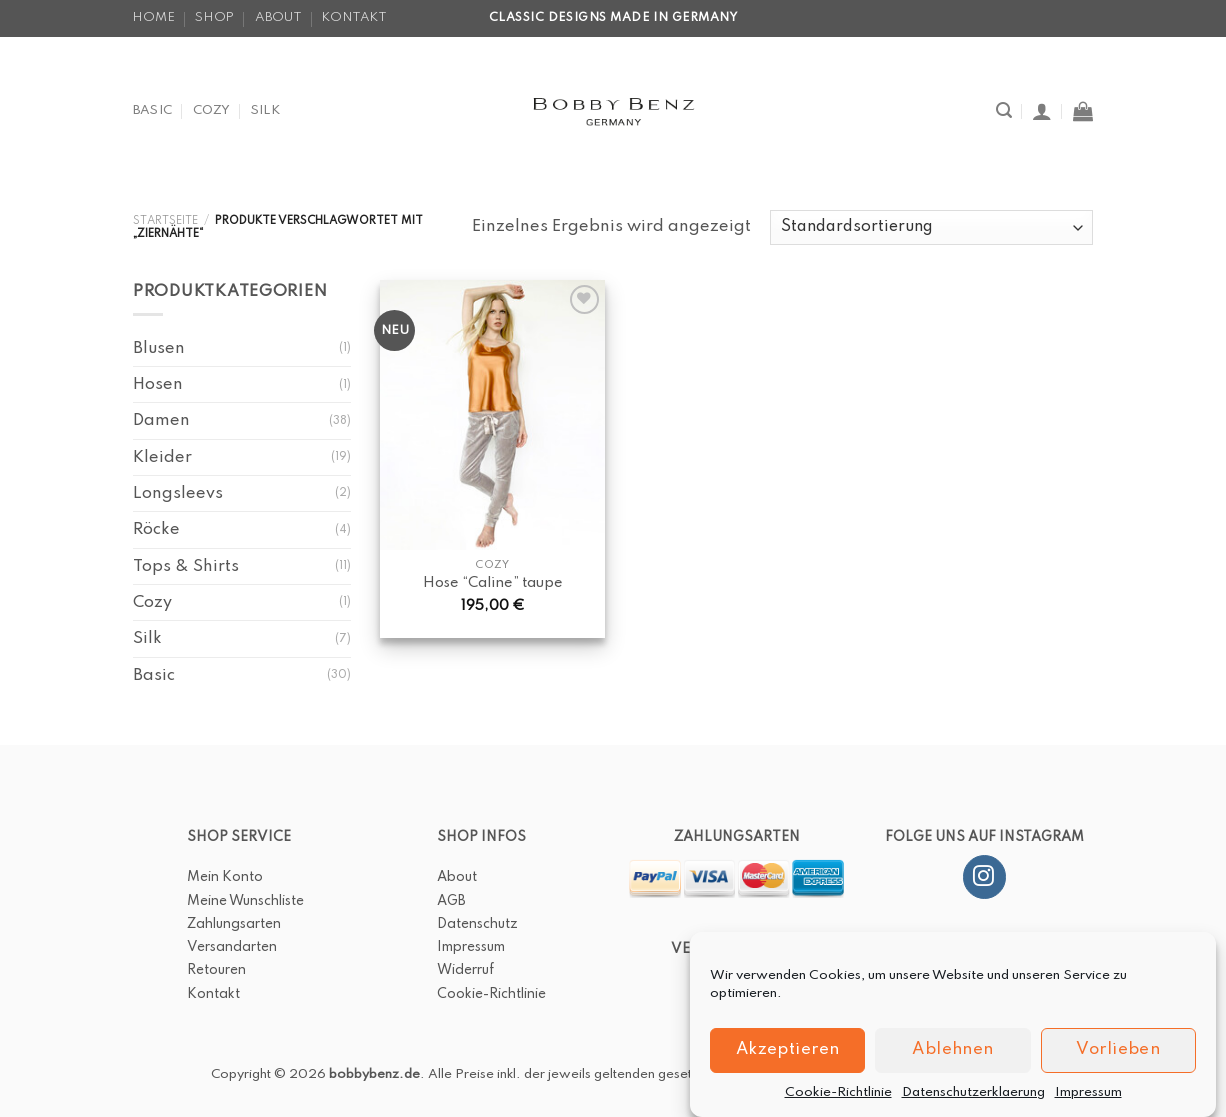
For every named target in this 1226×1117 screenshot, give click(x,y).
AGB (451, 901)
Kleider (162, 457)
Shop (214, 17)
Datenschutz (477, 924)
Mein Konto (225, 877)
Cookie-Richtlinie (838, 1105)
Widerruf (465, 970)
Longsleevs (178, 493)
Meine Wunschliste (245, 901)
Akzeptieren (788, 1063)
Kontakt (354, 17)
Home (154, 17)
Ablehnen (953, 1063)
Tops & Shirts (186, 566)
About (278, 17)
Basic (152, 110)
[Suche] (1004, 110)
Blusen (159, 348)
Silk (265, 110)
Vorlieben (1118, 1063)
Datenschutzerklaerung (973, 1105)
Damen (161, 420)
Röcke (156, 529)
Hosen (158, 384)
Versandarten (232, 947)
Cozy (212, 110)
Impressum (1088, 1105)
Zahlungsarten (234, 924)
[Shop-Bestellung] (931, 227)
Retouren (216, 970)
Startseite (165, 221)
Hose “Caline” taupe (493, 583)
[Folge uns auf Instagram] (984, 877)
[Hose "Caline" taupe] (492, 414)
